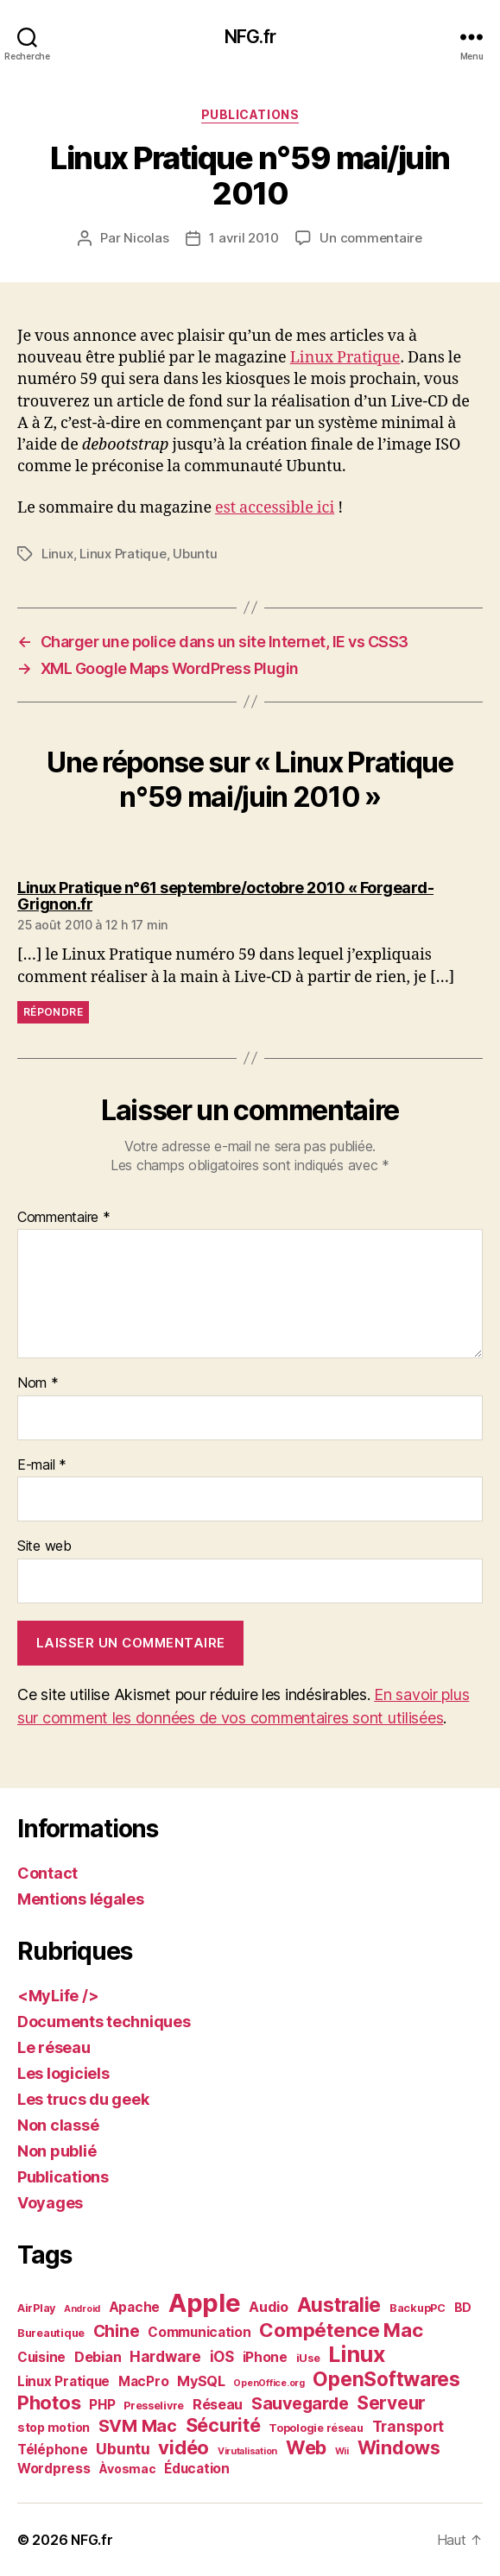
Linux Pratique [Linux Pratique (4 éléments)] (63, 2381)
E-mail (41, 1465)
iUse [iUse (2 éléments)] (308, 2358)
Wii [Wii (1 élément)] (342, 2451)
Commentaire (64, 1217)
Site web (44, 1546)
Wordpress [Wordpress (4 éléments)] (54, 2468)
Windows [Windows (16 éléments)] (399, 2447)
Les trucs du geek (83, 2099)
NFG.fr (250, 37)
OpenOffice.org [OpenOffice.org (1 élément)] (268, 2383)
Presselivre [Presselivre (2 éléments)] (153, 2405)
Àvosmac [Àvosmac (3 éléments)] (126, 2468)
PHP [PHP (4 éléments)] (102, 2404)
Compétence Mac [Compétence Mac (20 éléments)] (340, 2329)
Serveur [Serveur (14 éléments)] (391, 2403)
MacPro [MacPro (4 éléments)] (143, 2381)
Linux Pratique (345, 358)
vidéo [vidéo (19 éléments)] (183, 2447)
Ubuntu (195, 553)
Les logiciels (63, 2073)
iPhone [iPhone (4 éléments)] (265, 2357)
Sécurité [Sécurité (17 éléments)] (223, 2425)
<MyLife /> (57, 1996)
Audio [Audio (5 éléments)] (268, 2306)
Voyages (50, 2203)
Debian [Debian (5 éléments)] (97, 2356)
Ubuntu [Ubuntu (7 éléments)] (122, 2449)
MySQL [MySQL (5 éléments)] (201, 2381)
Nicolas (145, 238)
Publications (250, 114)
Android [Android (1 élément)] (82, 2309)
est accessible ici (274, 508)
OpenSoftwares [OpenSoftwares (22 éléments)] (386, 2379)
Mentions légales (80, 1899)
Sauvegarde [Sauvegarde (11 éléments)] (299, 2403)
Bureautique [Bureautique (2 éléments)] (51, 2333)
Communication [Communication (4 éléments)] (199, 2332)
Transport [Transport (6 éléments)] (408, 2426)
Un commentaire (370, 238)
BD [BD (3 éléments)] (463, 2307)
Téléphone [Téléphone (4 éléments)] (52, 2449)
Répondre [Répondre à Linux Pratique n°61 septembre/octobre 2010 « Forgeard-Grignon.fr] (53, 1011)
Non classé (57, 2125)
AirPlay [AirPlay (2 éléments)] (36, 2308)
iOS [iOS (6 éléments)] (222, 2356)
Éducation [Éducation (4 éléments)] (197, 2468)
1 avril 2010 (243, 238)
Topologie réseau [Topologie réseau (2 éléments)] (316, 2428)
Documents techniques (104, 2021)
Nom (38, 1383)
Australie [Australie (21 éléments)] (339, 2304)
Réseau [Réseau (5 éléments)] (218, 2404)
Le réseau (54, 2047)
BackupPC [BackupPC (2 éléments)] (417, 2308)
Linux (57, 553)
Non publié (56, 2151)
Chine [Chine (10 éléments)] (116, 2331)
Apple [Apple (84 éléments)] (204, 2303)
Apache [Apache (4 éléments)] (134, 2307)
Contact (47, 1873)
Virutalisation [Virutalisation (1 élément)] (247, 2451)
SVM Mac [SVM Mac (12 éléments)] (137, 2425)
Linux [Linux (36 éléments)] (356, 2354)
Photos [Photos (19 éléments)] (48, 2402)
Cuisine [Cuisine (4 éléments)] (41, 2357)
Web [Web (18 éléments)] (306, 2447)
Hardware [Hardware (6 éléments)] (165, 2356)
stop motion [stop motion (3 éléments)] (53, 2427)
